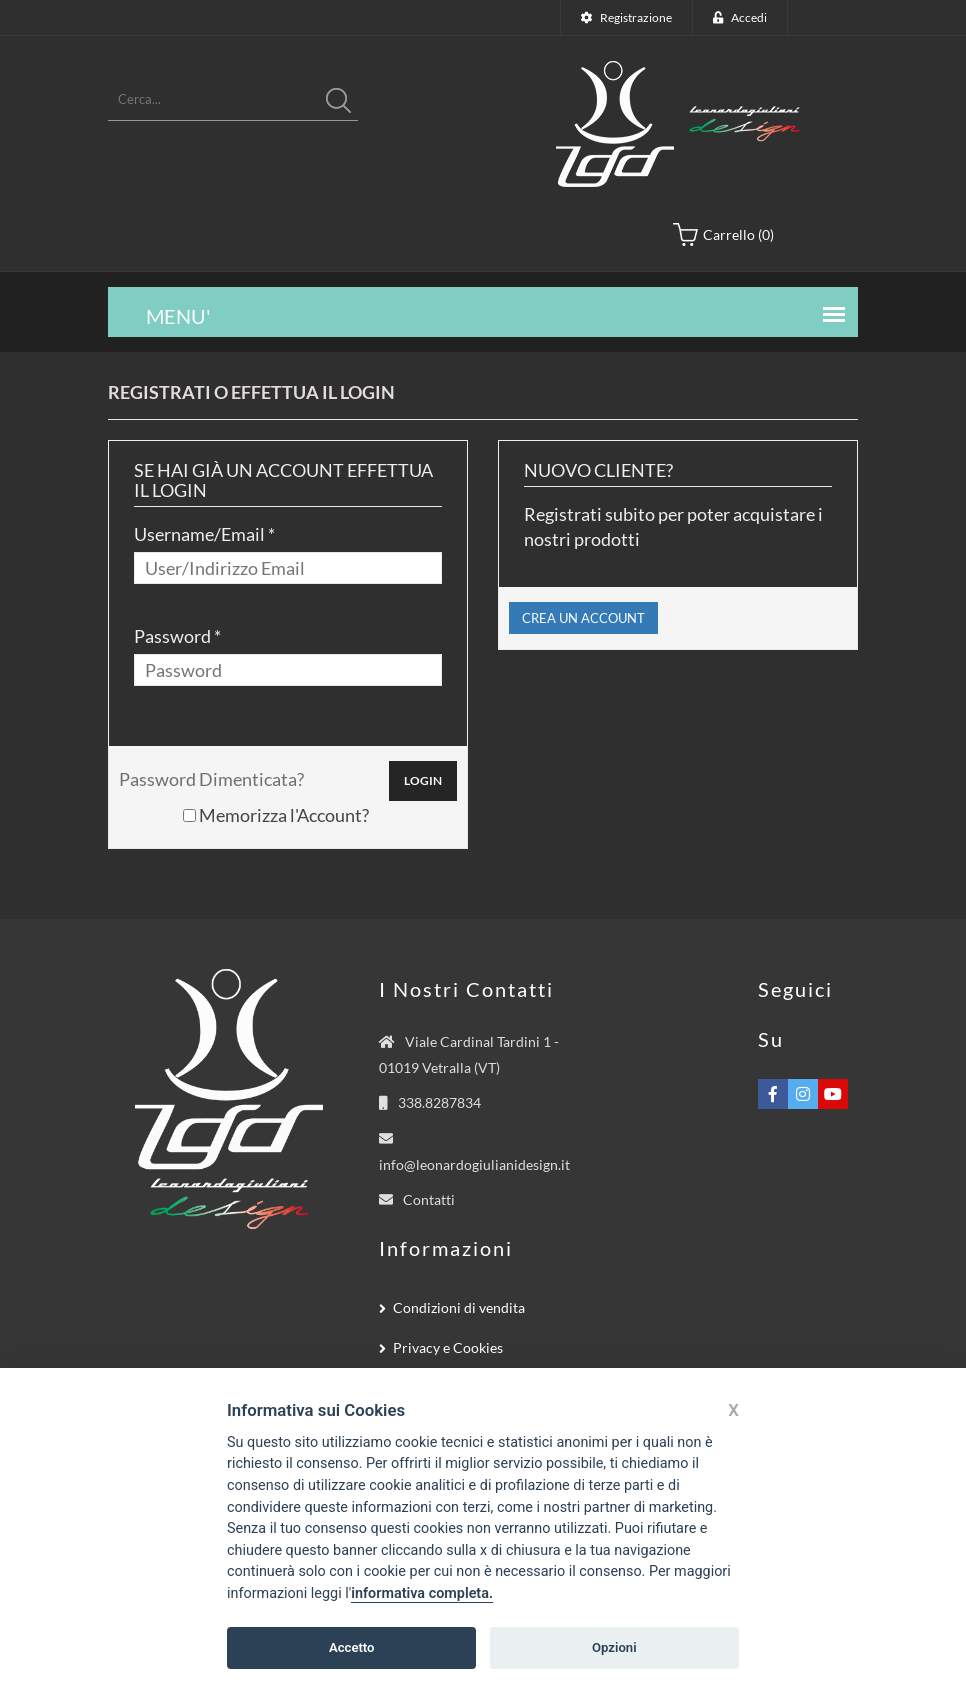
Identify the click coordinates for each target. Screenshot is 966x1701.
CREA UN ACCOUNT (583, 618)
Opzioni (614, 1647)
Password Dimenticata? (211, 779)
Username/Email (199, 534)
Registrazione (636, 17)
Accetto (352, 1647)
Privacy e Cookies (448, 1347)
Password (172, 636)
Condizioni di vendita (459, 1307)
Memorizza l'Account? (276, 815)
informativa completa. (422, 1593)
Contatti (429, 1199)
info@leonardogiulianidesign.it (474, 1164)
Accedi (749, 17)
